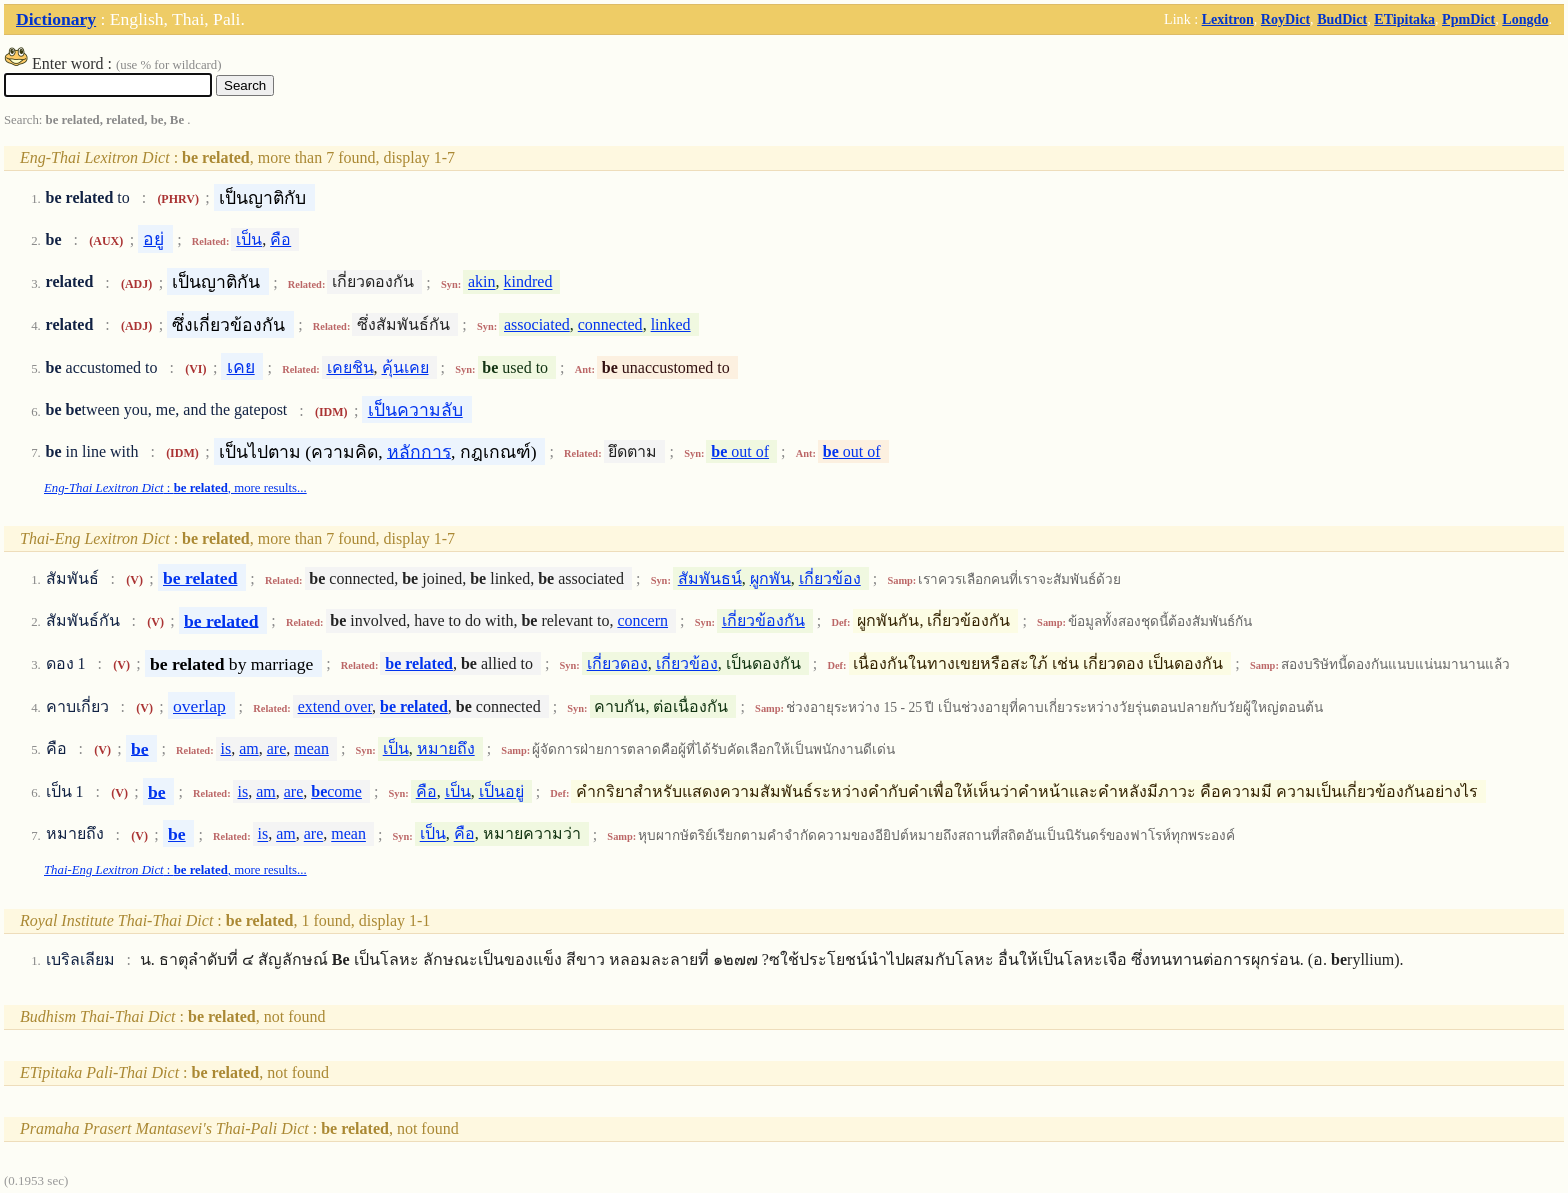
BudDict (1342, 19)
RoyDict (1285, 19)
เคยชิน (350, 367)
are (277, 748)
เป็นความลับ (415, 410)
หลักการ (419, 451)
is (225, 748)
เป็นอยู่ (501, 791)
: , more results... (175, 488)
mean (311, 748)
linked (671, 324)
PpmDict (1468, 19)
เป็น (249, 239)
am (249, 748)
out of (740, 451)
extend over (335, 706)
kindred (528, 282)
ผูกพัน (770, 578)
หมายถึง (446, 748)
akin (482, 282)
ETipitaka (1404, 19)
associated (537, 324)
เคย (241, 367)
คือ (280, 239)
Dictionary (56, 19)
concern (642, 620)
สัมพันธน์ (710, 578)
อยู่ (153, 239)
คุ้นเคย (405, 367)
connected (610, 324)
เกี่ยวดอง (617, 663)
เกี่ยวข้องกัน (763, 620)
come (336, 791)
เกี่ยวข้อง (830, 578)
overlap (199, 706)
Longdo (1525, 19)
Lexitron (1228, 19)
